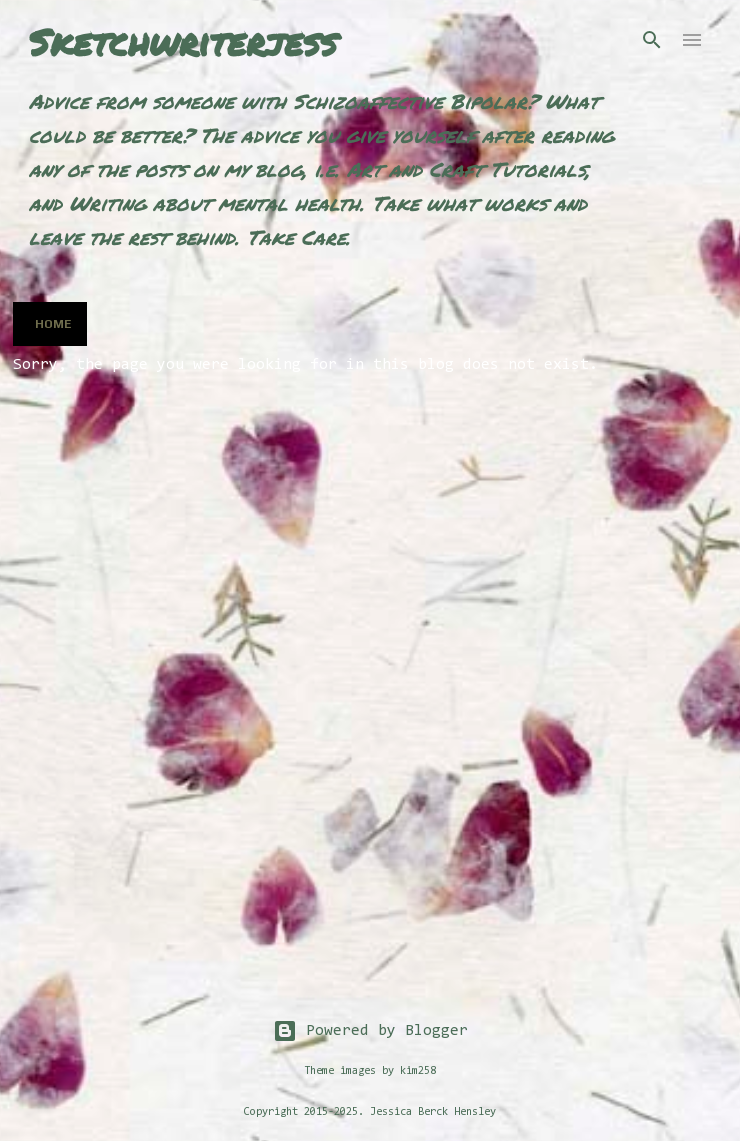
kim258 (418, 1071)
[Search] (652, 40)
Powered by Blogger (370, 1031)
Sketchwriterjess (183, 41)
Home (53, 324)
